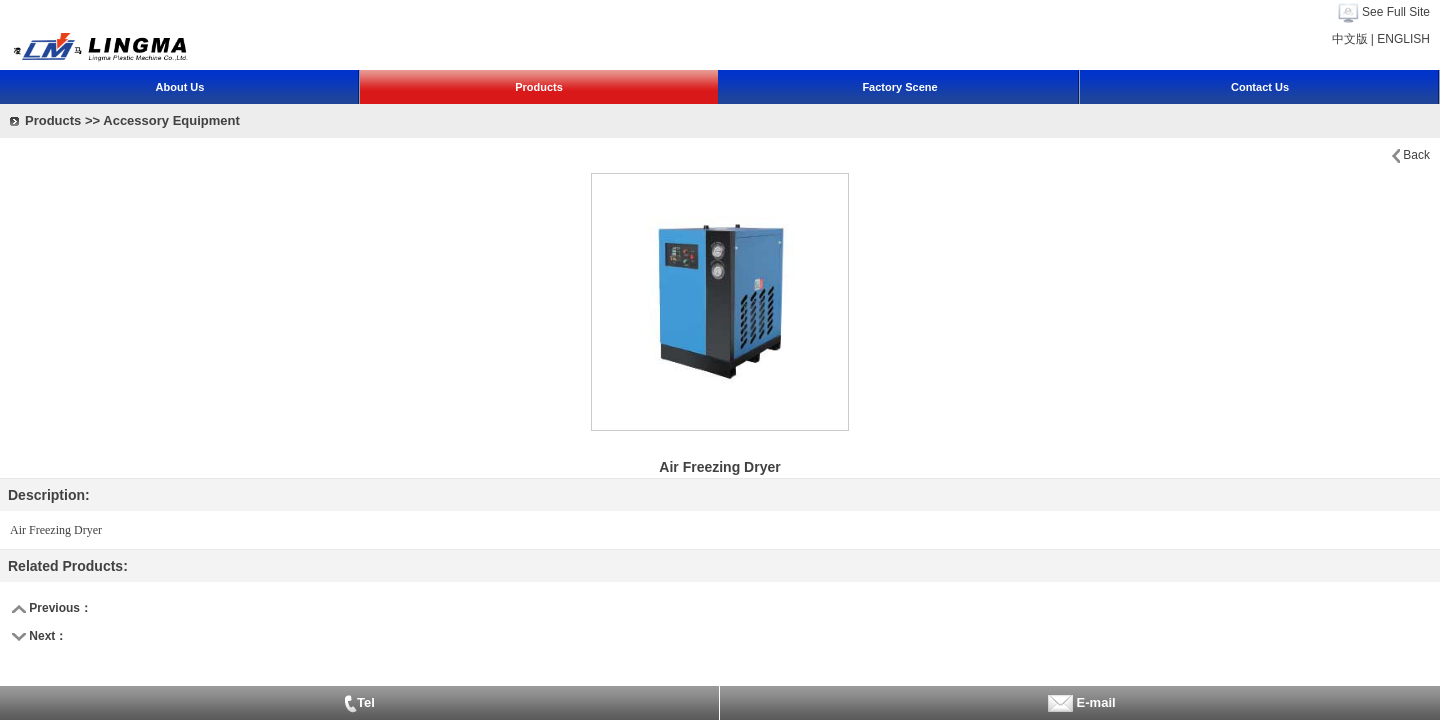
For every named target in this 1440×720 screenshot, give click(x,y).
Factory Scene (899, 87)
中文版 (1350, 39)
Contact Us (1260, 87)
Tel (359, 704)
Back (1416, 155)
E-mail (1079, 703)
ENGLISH (1403, 39)
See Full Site (1396, 12)
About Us (180, 87)
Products (539, 87)
